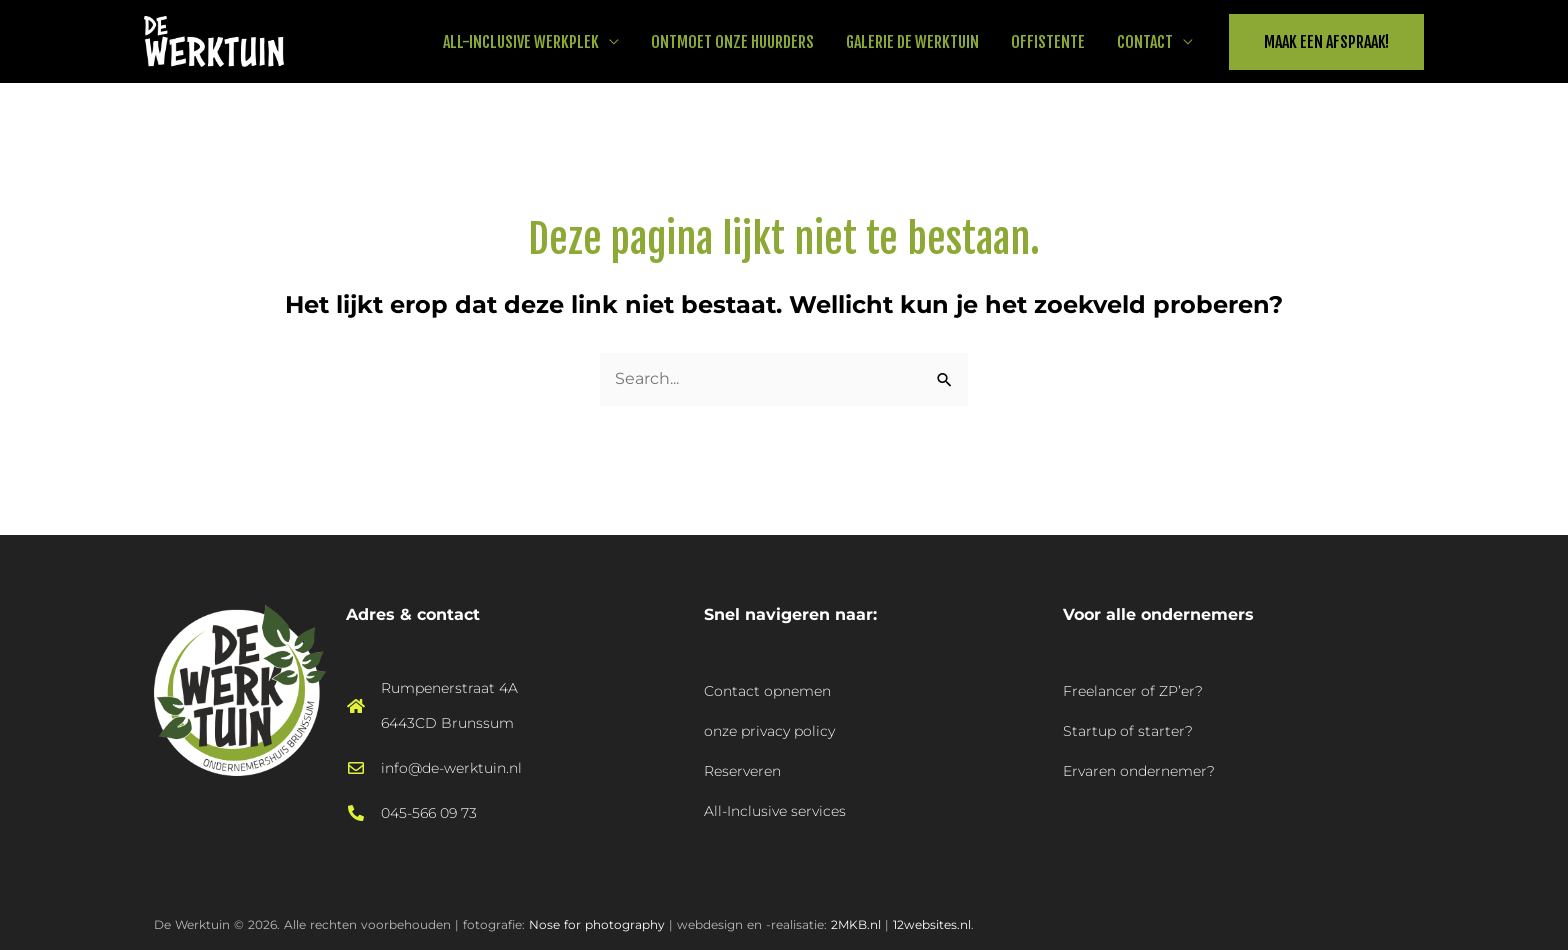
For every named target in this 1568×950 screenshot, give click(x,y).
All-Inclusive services (775, 811)
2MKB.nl (856, 924)
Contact (1145, 42)
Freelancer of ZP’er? (1133, 691)
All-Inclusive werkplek (521, 42)
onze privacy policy (769, 731)
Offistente (1048, 42)
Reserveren (742, 771)
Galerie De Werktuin (912, 42)
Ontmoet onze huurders (732, 42)
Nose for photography (597, 924)
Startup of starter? (1128, 731)
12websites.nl (932, 924)
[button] (1326, 42)
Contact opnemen (767, 691)
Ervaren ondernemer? (1139, 771)
